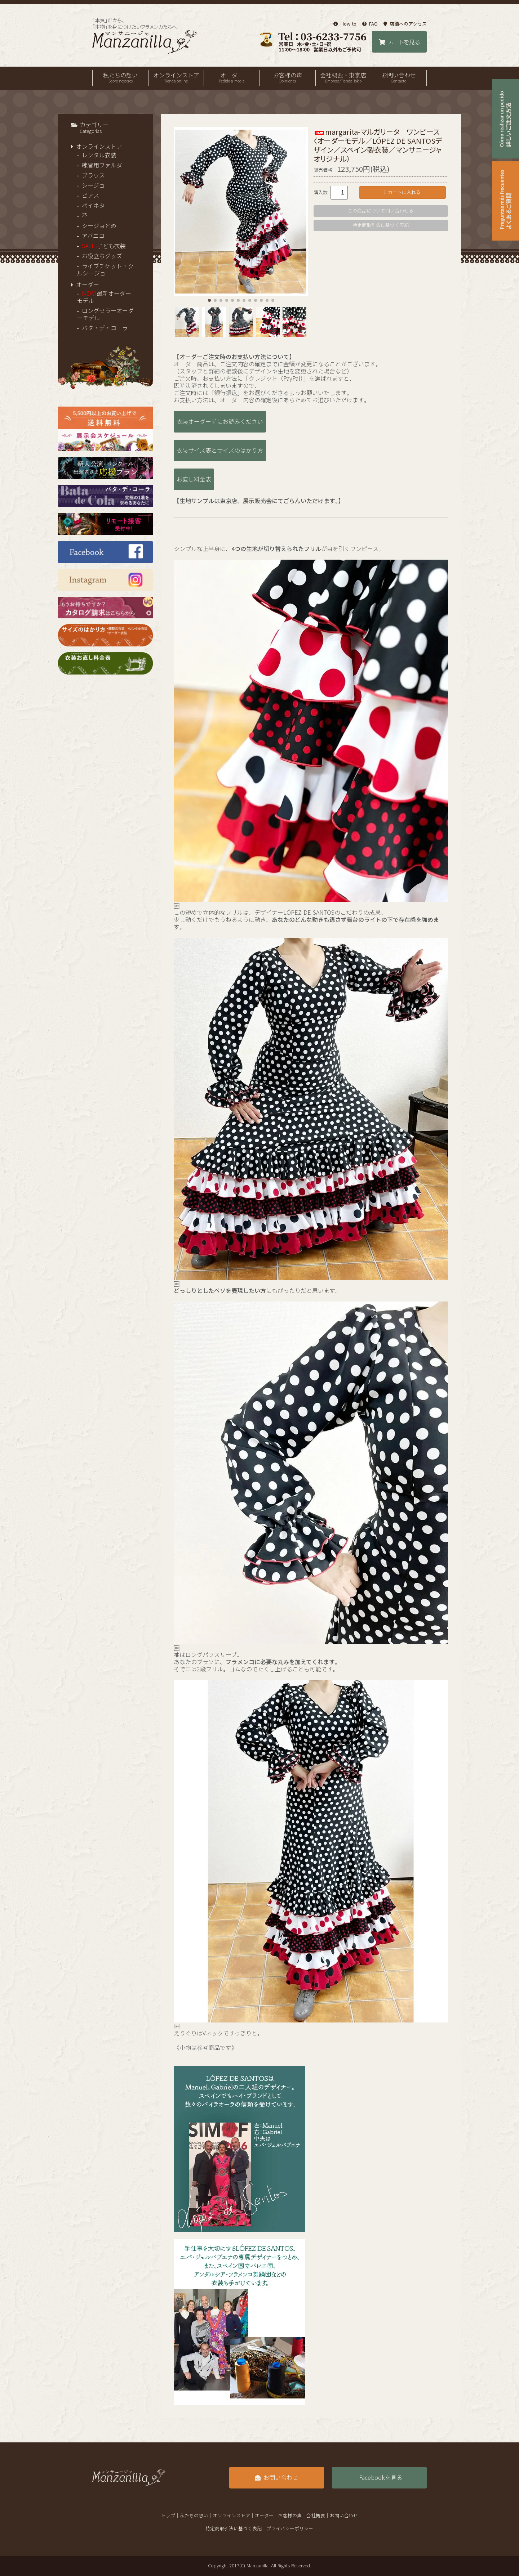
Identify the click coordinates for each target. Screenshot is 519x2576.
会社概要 (315, 2515)
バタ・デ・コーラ (105, 328)
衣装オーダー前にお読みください (220, 422)
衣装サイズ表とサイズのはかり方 (220, 450)
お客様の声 (287, 78)
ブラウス (93, 175)
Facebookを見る (380, 2478)
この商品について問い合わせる (380, 211)
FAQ (370, 24)
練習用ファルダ (102, 165)
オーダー (232, 78)
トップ (168, 2515)
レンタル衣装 (99, 155)
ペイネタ (93, 206)
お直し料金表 (194, 479)
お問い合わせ (398, 78)
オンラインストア (176, 78)
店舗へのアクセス (404, 24)
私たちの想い (120, 78)
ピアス (90, 195)
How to (344, 24)
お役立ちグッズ (102, 256)
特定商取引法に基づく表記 (380, 225)
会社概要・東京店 (343, 78)
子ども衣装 (104, 246)
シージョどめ (99, 226)
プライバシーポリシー (289, 2528)
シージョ (93, 185)
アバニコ (93, 236)
